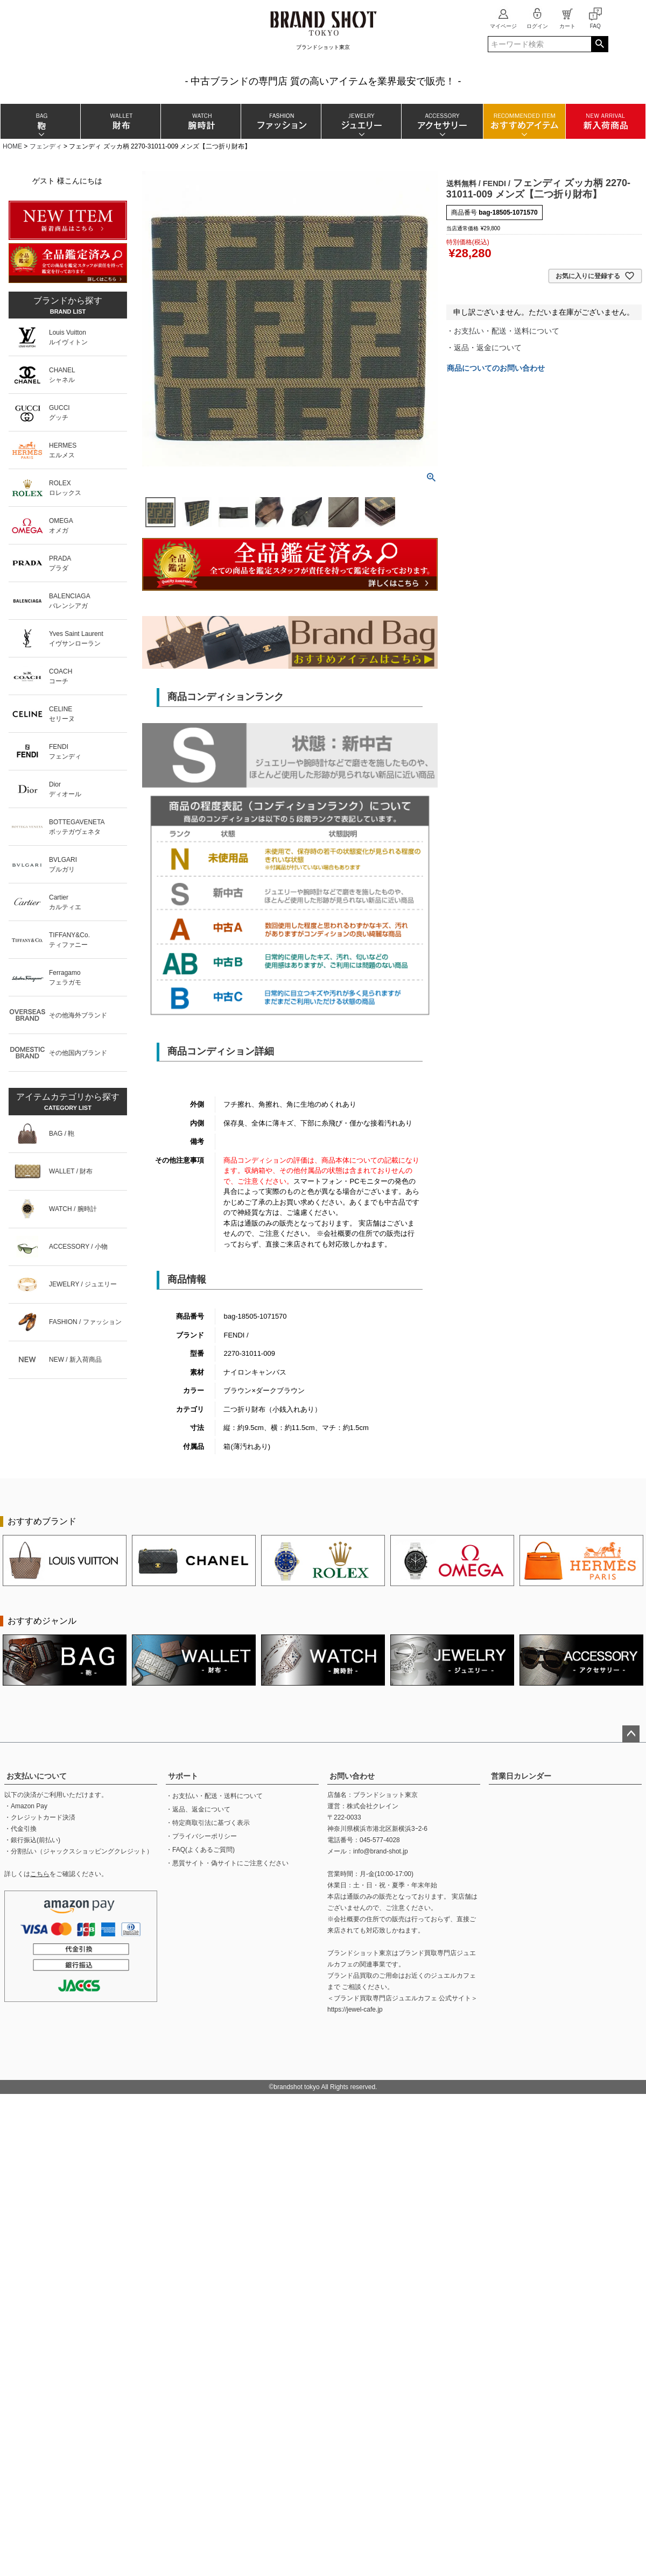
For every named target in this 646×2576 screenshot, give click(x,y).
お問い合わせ (352, 1776)
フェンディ (46, 146)
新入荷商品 (605, 121)
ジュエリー (361, 121)
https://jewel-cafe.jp (355, 2009)
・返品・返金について (484, 347)
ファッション (281, 121)
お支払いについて (36, 1776)
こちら (40, 1874)
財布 (120, 121)
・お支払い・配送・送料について (502, 331)
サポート (183, 1776)
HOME (12, 146)
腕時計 (200, 121)
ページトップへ (631, 1734)
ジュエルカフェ (453, 1975)
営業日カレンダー (521, 1776)
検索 (599, 44)
